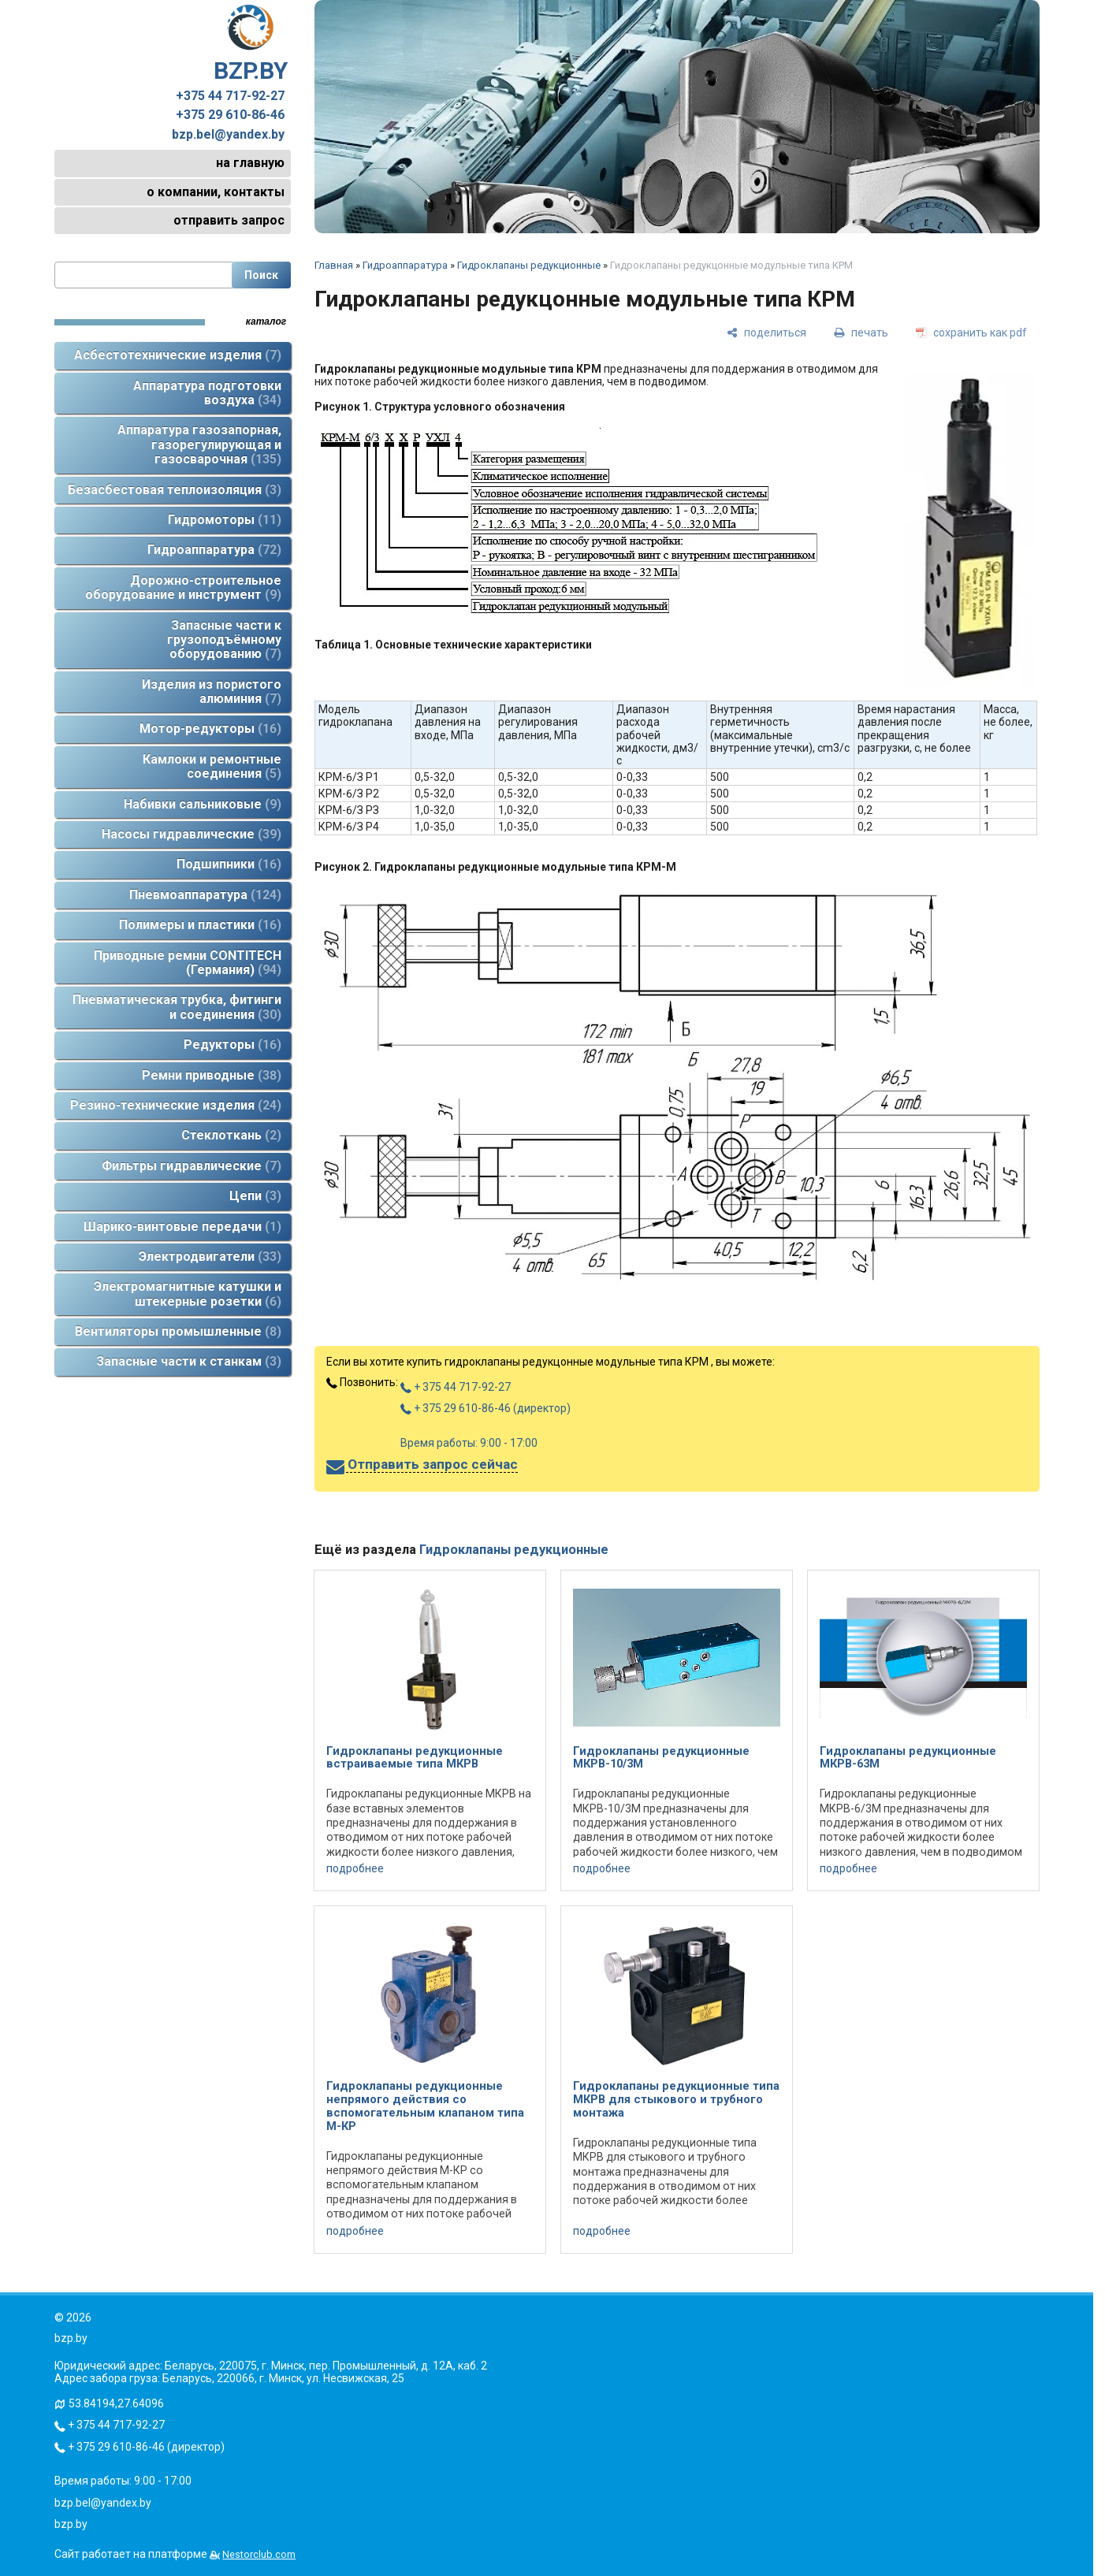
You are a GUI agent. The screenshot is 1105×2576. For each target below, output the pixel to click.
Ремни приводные (211, 1075)
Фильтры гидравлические (191, 1165)
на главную (250, 162)
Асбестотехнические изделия (177, 355)
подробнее (355, 1868)
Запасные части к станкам (188, 1361)
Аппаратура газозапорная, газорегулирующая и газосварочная (199, 444)
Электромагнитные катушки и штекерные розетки (187, 1293)
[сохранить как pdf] (971, 332)
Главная (333, 265)
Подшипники (229, 864)
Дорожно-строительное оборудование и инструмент (183, 587)
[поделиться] (766, 332)
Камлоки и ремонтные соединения (212, 766)
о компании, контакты (216, 191)
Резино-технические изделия (175, 1105)
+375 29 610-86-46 (230, 115)
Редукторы (232, 1044)
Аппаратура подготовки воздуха (207, 392)
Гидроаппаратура (214, 549)
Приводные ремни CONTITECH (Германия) (187, 962)
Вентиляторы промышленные (178, 1331)
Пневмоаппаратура (205, 894)
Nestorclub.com (259, 2554)
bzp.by (70, 2524)
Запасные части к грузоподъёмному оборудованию (224, 640)
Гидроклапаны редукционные (529, 265)
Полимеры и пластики (200, 924)
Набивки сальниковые (202, 804)
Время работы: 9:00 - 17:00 (469, 1443)
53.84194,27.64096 (116, 2403)
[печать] (861, 332)
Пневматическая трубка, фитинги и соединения (177, 1006)
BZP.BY (251, 44)
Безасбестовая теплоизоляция (174, 489)
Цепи (255, 1195)
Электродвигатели (210, 1256)
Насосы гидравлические (191, 834)
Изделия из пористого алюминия (211, 691)
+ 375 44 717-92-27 (455, 1387)
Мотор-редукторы (210, 728)
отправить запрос (229, 220)
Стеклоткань (231, 1135)
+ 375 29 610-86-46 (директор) (485, 1408)
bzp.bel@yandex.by (228, 135)
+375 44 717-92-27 (230, 96)
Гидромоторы (224, 519)
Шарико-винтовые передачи (182, 1226)
